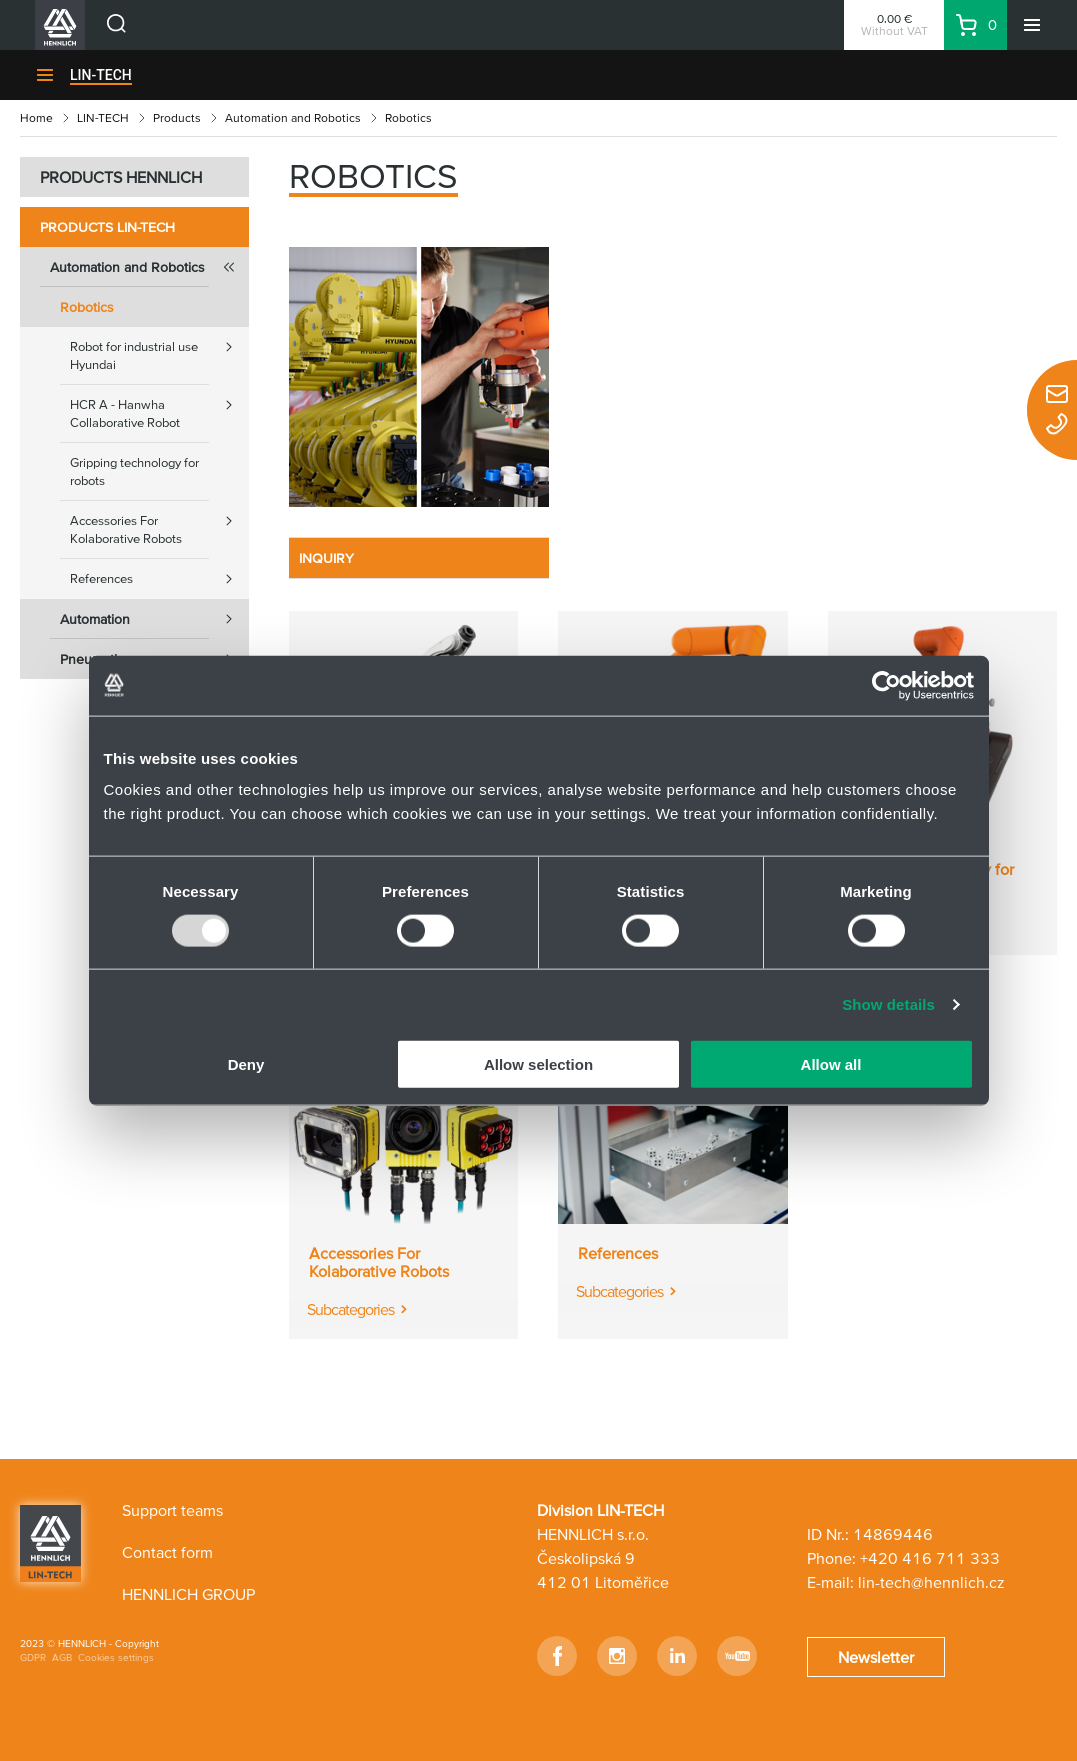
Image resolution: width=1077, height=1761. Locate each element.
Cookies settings (116, 1657)
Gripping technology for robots (134, 471)
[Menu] (1032, 25)
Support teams (172, 1510)
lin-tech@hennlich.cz (931, 1582)
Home (36, 117)
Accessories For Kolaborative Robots (159, 523)
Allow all (831, 1064)
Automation (154, 619)
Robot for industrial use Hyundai (159, 349)
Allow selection (538, 1064)
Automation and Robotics (293, 117)
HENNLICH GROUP (188, 1594)
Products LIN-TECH (107, 227)
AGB (62, 1657)
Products (177, 117)
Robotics (87, 307)
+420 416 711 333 (930, 1558)
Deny (246, 1064)
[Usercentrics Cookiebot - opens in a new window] (886, 685)
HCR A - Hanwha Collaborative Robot (159, 407)
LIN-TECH (101, 75)
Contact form (167, 1552)
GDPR (33, 1657)
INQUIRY (326, 558)
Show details (888, 1003)
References (159, 579)
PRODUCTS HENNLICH (121, 177)
